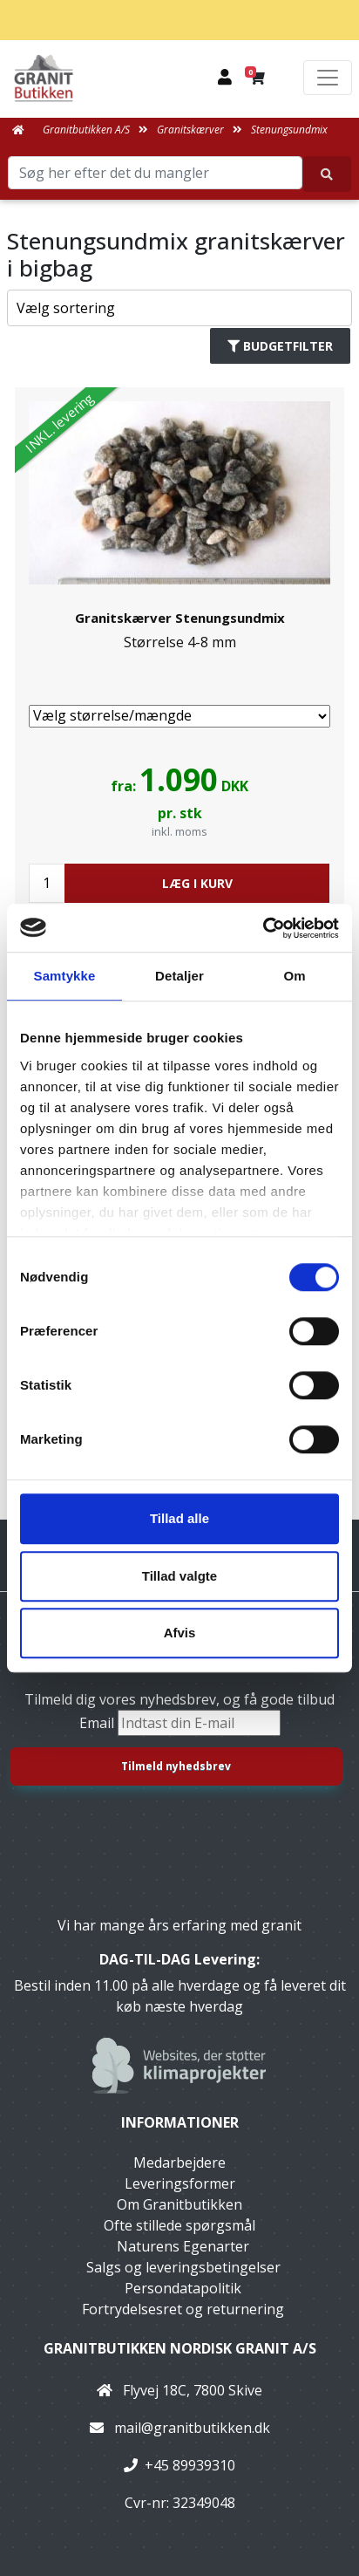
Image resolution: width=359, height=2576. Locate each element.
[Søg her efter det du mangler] (327, 174)
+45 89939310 (190, 2465)
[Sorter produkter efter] (179, 308)
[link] (179, 702)
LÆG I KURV (197, 883)
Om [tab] (294, 975)
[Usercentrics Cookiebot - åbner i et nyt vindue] (262, 928)
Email (98, 1722)
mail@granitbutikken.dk (192, 2427)
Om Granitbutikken (179, 2204)
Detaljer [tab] (179, 975)
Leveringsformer (180, 2183)
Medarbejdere (179, 2162)
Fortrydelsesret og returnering (183, 2309)
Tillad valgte (179, 1575)
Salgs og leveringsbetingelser (183, 2267)
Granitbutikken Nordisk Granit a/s (180, 2348)
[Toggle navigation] (327, 77)
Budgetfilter (280, 346)
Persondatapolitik (183, 2288)
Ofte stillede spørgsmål (179, 2225)
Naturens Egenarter (183, 2246)
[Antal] (46, 883)
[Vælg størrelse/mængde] (179, 716)
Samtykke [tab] (65, 975)
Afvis (180, 1632)
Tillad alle (179, 1518)
